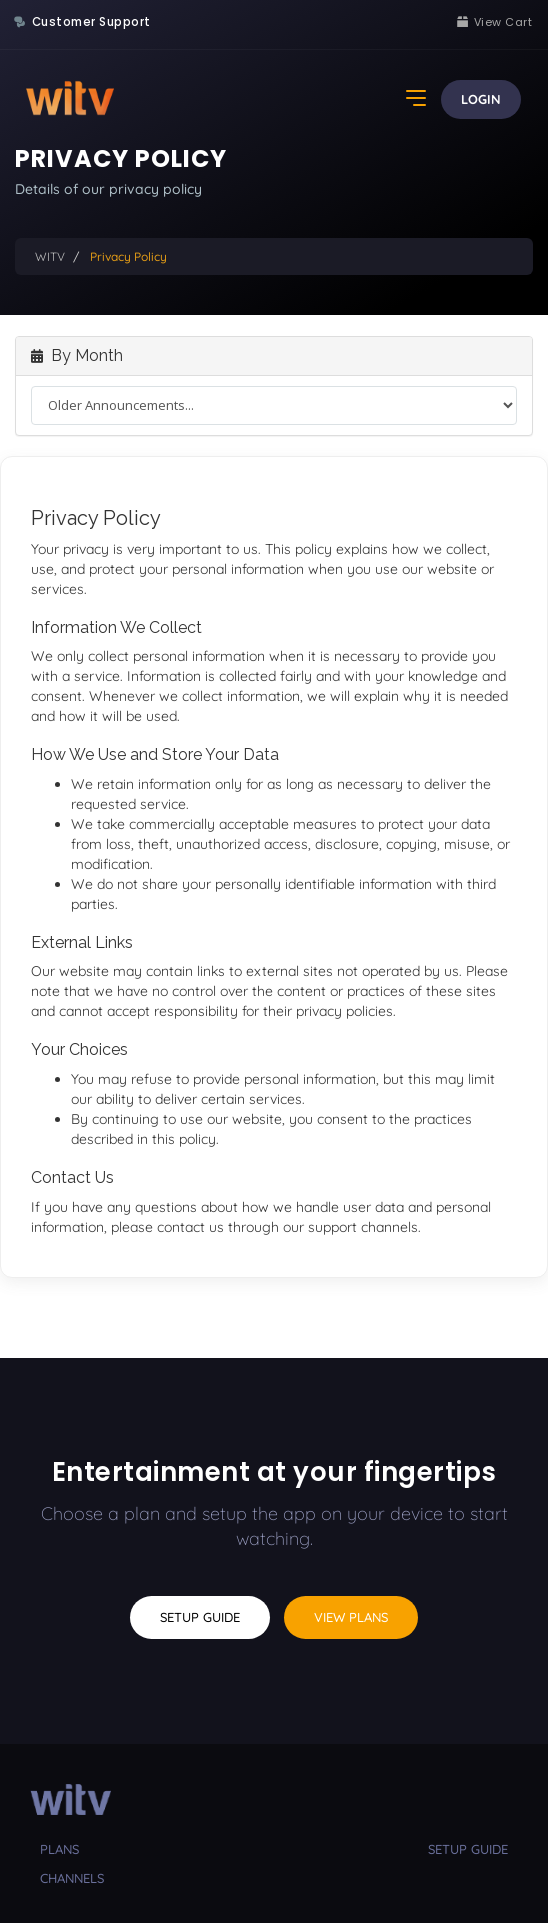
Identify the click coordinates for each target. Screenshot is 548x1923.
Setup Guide (200, 1617)
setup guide (468, 1849)
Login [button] (481, 99)
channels (72, 1878)
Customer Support (91, 22)
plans (59, 1849)
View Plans (351, 1617)
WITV (50, 256)
